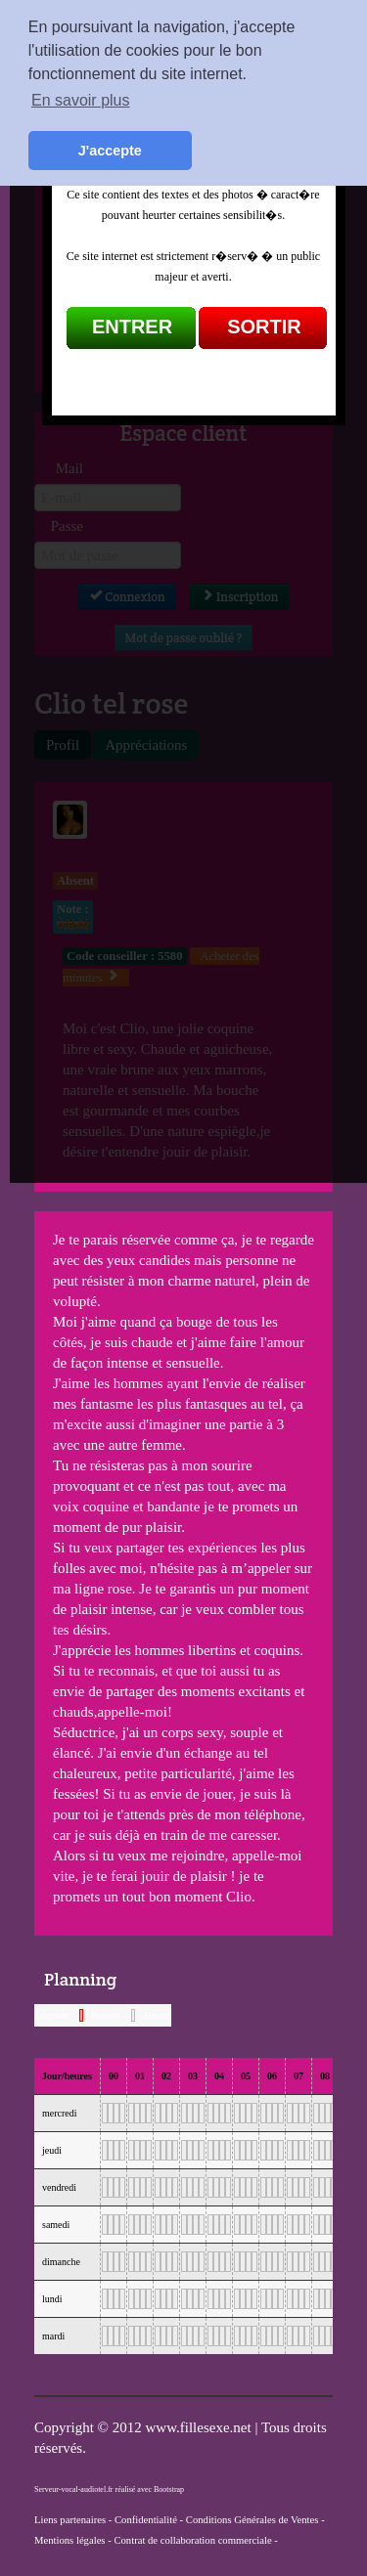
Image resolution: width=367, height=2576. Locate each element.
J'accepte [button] (110, 150)
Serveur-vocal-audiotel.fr (73, 2489)
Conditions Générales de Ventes (252, 2519)
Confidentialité (146, 2519)
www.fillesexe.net (199, 2427)
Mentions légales (70, 2540)
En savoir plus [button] (80, 100)
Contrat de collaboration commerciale (192, 2540)
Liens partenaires (70, 2519)
